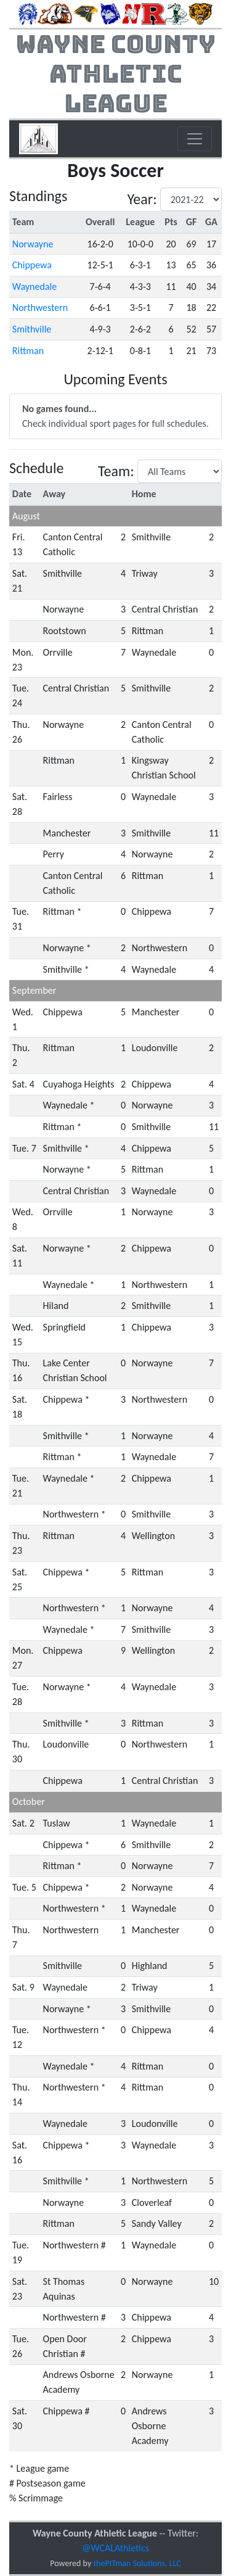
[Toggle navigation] (194, 138)
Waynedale (34, 286)
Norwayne (33, 244)
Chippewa (32, 265)
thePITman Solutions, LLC (136, 2563)
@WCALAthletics (115, 2548)
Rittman (28, 351)
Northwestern (40, 307)
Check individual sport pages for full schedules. (115, 416)
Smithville (32, 329)
